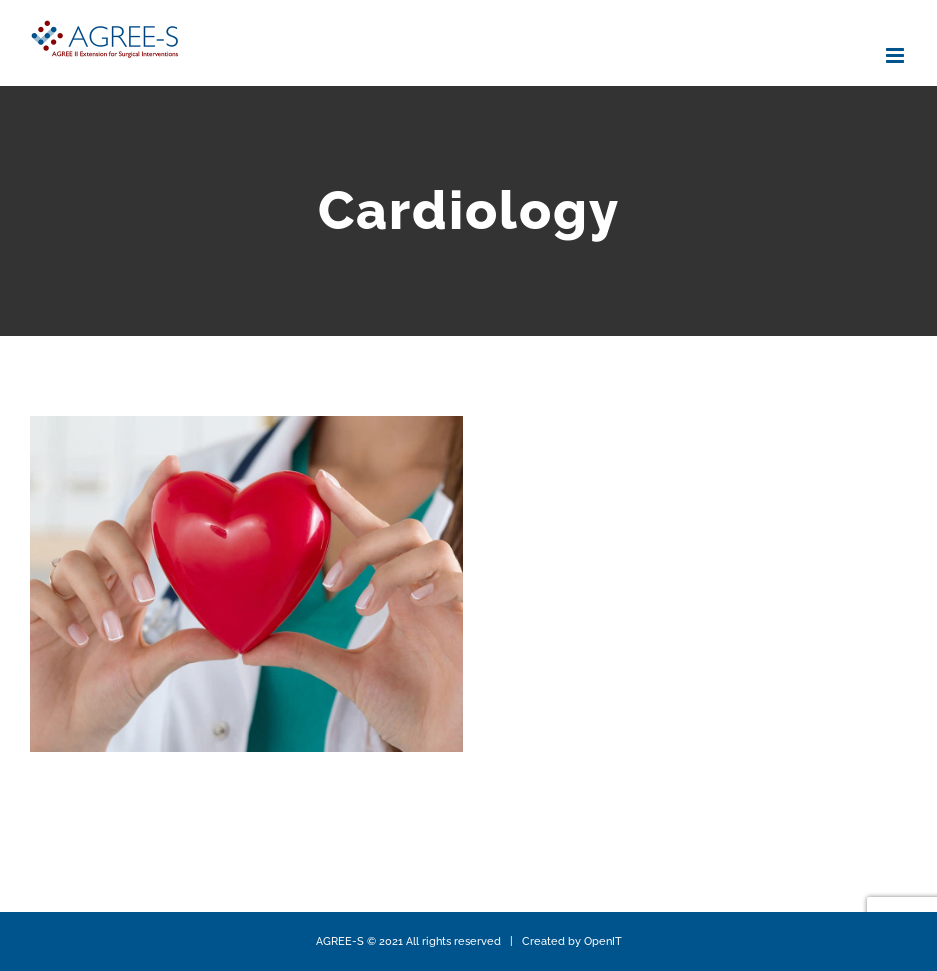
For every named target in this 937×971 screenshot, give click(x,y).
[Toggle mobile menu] (896, 55)
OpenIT (603, 941)
